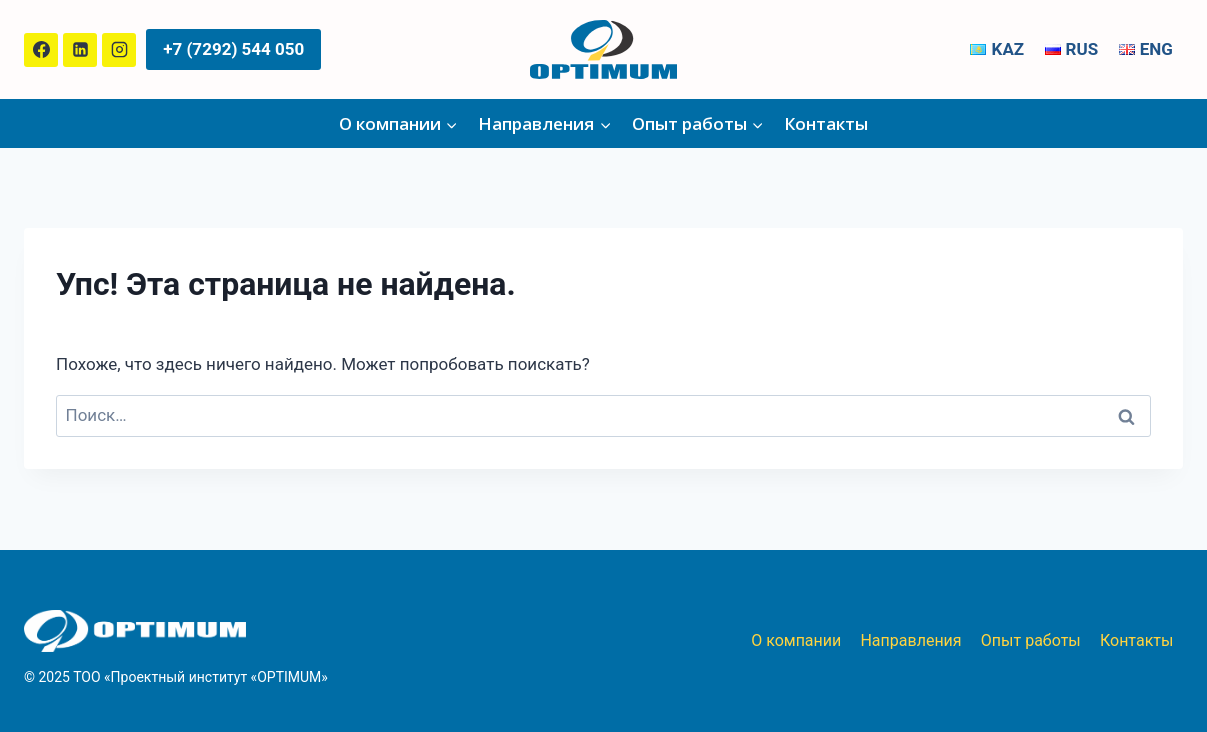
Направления (910, 640)
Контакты (826, 123)
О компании (796, 640)
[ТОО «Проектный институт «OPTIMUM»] (603, 49)
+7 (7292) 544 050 (233, 49)
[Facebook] (41, 50)
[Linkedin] (80, 50)
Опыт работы (1031, 640)
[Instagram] (119, 50)
